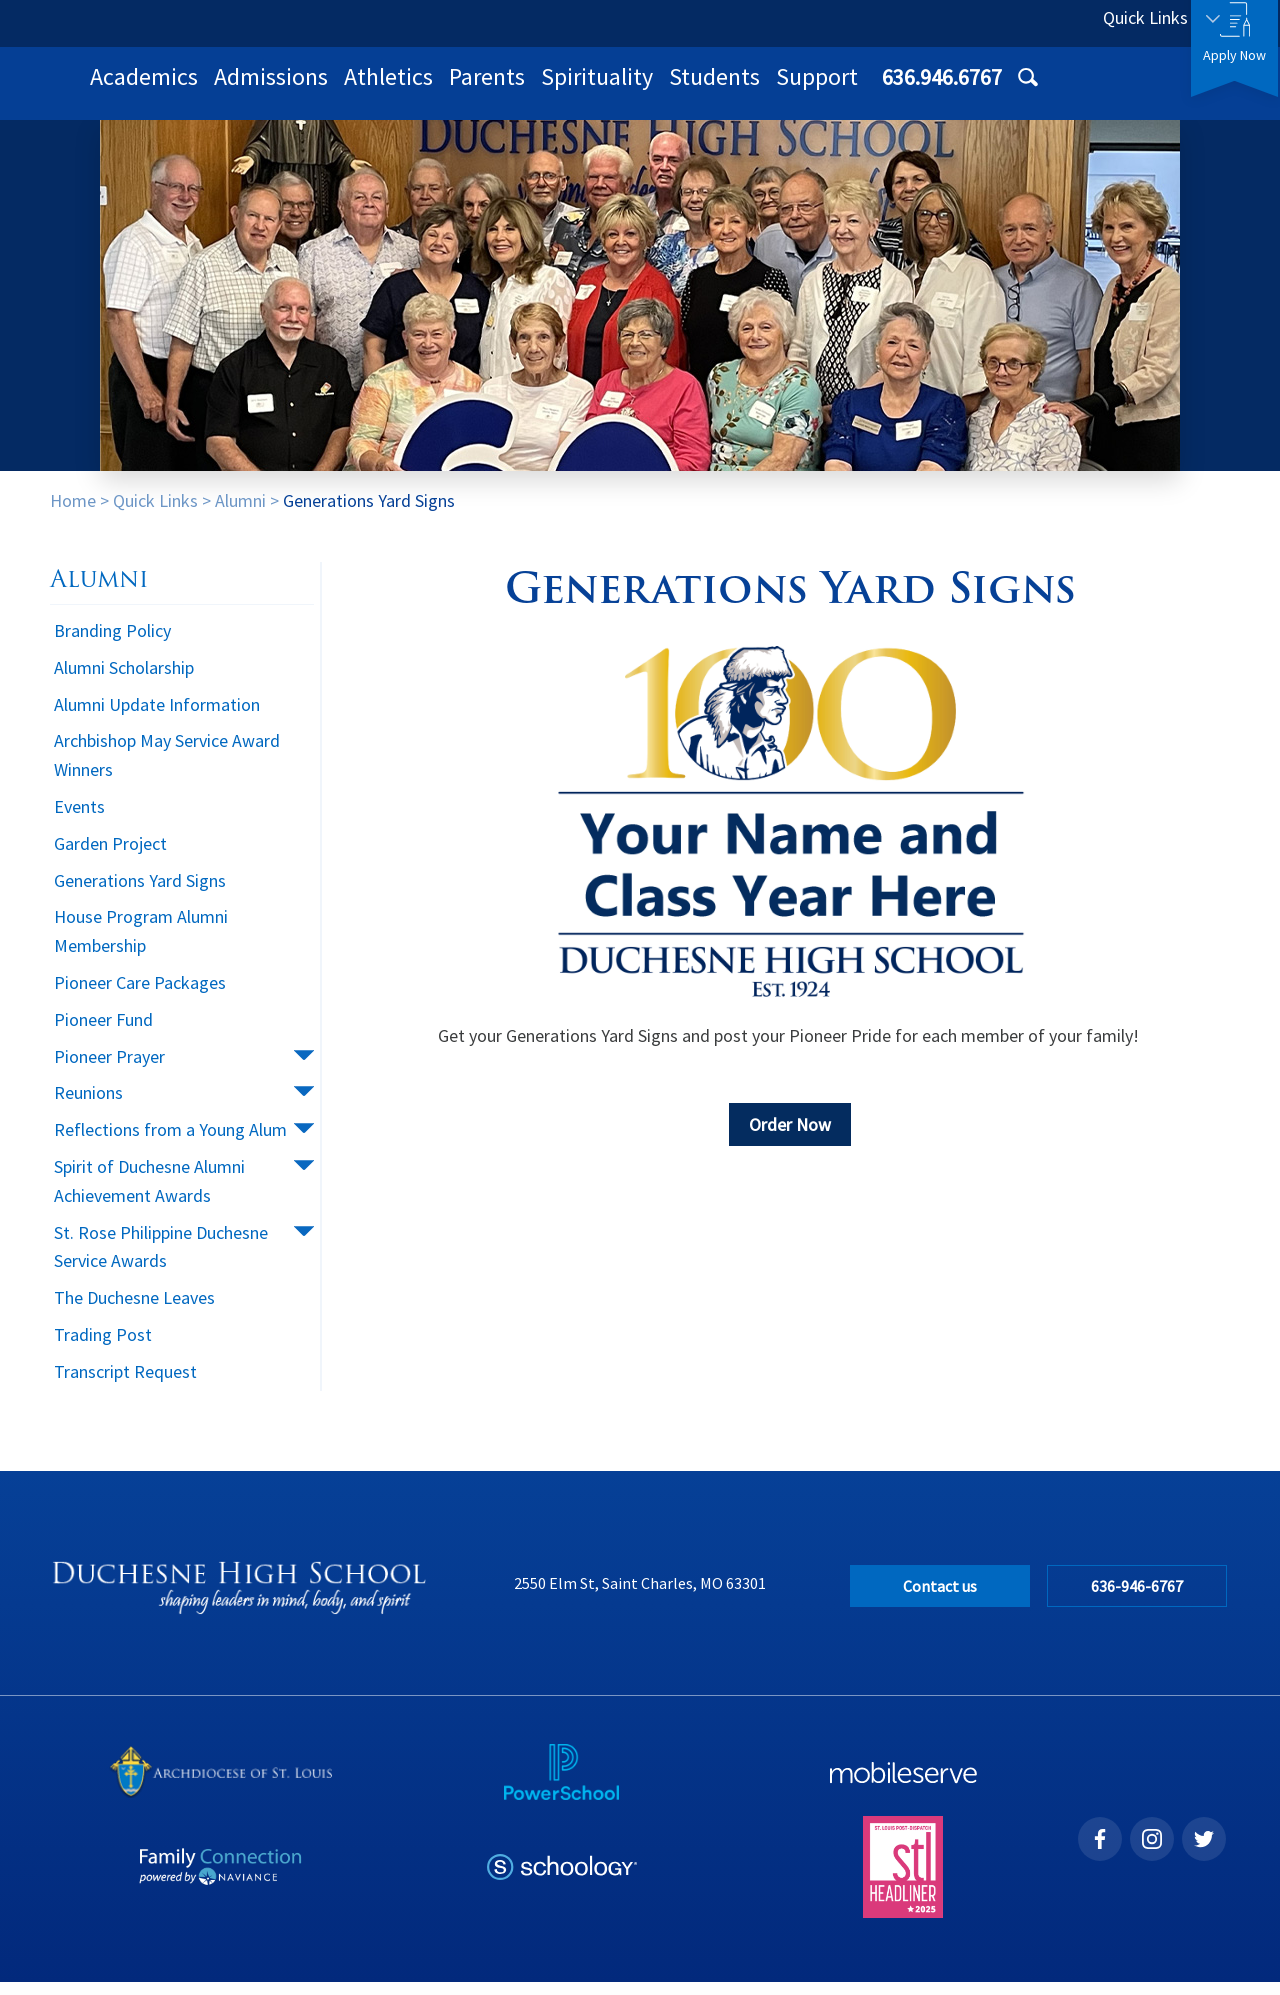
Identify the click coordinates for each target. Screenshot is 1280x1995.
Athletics (649, 89)
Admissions (532, 89)
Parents (748, 89)
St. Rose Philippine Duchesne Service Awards (161, 1260)
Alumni (240, 513)
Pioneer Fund (103, 1032)
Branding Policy (112, 643)
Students (975, 89)
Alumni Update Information (157, 717)
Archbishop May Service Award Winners (167, 768)
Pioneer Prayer (109, 1069)
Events (79, 819)
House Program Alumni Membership (141, 944)
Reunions (88, 1105)
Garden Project (110, 856)
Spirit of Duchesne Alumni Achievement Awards (149, 1194)
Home (73, 513)
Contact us (940, 1599)
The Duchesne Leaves (134, 1310)
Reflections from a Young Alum (170, 1142)
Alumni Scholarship (124, 680)
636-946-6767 (1139, 1599)
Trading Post (103, 1347)
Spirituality (858, 89)
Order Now (790, 1137)
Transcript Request (125, 1384)
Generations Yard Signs (369, 513)
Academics (405, 89)
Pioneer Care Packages (140, 995)
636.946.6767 (997, 23)
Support (1078, 89)
